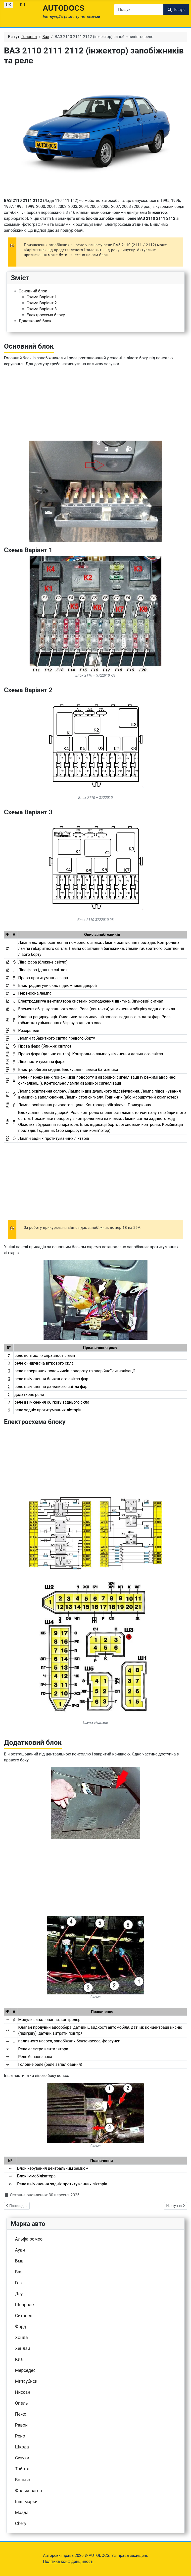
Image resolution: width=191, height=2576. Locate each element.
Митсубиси (26, 2381)
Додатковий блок (35, 321)
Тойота (22, 2468)
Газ (18, 2282)
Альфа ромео (29, 2239)
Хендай (22, 2348)
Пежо (20, 2414)
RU (22, 4)
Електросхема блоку (46, 315)
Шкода (22, 2446)
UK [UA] (8, 4)
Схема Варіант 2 (42, 303)
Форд (20, 2326)
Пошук (176, 9)
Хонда (21, 2337)
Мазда (22, 2512)
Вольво (22, 2479)
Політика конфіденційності (68, 2561)
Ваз (18, 2271)
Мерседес (25, 2370)
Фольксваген (28, 2490)
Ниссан (22, 2392)
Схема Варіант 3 (42, 309)
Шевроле (24, 2304)
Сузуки (22, 2457)
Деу (19, 2293)
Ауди (20, 2250)
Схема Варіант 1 (42, 297)
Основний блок (33, 291)
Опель (21, 2403)
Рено (20, 2436)
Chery (20, 2523)
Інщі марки (26, 2501)
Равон (21, 2425)
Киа (19, 2359)
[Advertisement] (95, 406)
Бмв (19, 2260)
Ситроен (23, 2315)
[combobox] (139, 9)
